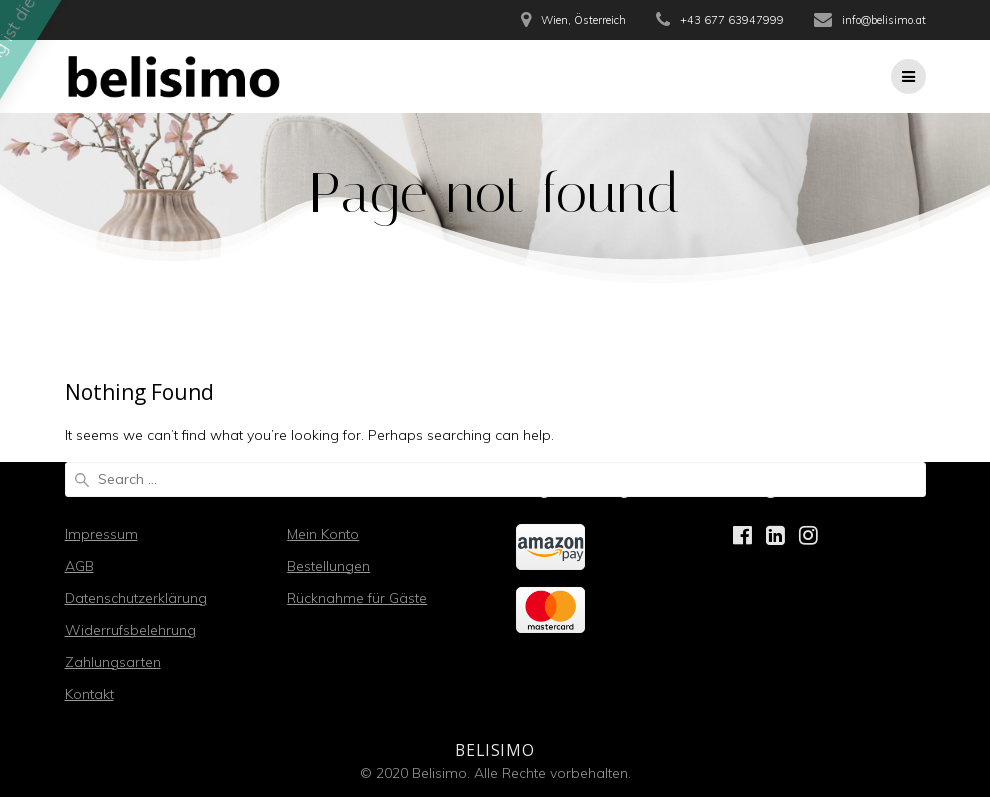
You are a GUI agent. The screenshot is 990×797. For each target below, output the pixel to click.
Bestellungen (328, 566)
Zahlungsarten (113, 662)
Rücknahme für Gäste (357, 598)
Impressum (101, 534)
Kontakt (89, 694)
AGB (79, 566)
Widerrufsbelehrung (130, 630)
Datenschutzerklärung (136, 598)
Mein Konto (323, 534)
